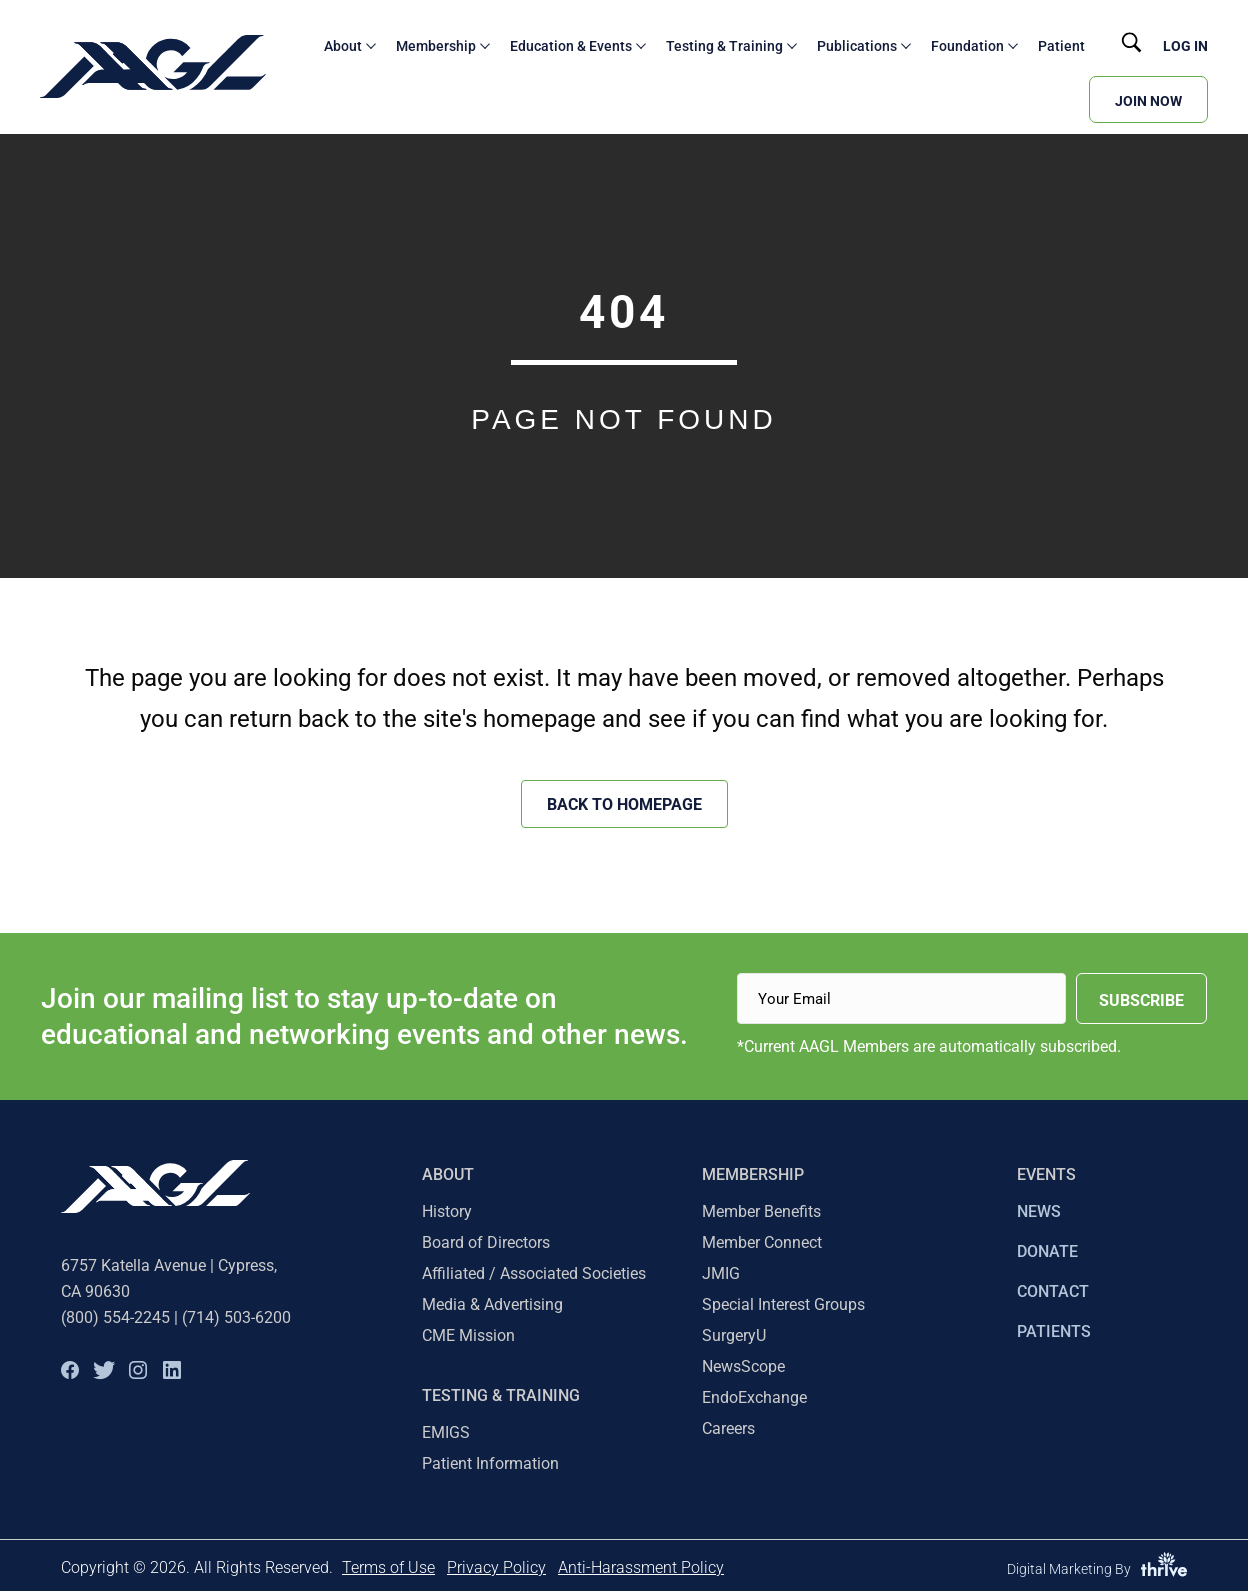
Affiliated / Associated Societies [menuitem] (534, 1273)
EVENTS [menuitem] (1046, 1174)
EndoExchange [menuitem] (754, 1397)
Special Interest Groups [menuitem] (783, 1304)
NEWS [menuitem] (1039, 1211)
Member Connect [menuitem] (762, 1242)
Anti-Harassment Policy (641, 1567)
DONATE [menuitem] (1047, 1251)
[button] (70, 1370)
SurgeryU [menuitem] (734, 1335)
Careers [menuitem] (728, 1428)
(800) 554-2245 (115, 1317)
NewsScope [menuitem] (743, 1366)
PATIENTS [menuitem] (1054, 1331)
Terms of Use (388, 1567)
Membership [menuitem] (753, 1174)
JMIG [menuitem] (721, 1273)
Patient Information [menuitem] (490, 1463)
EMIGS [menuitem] (446, 1432)
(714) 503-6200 (236, 1317)
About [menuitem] (448, 1174)
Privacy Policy (496, 1567)
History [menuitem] (447, 1211)
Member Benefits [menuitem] (761, 1211)
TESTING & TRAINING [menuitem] (501, 1395)
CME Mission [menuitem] (468, 1335)
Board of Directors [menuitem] (486, 1242)
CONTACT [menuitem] (1053, 1291)
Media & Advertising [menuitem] (492, 1304)
